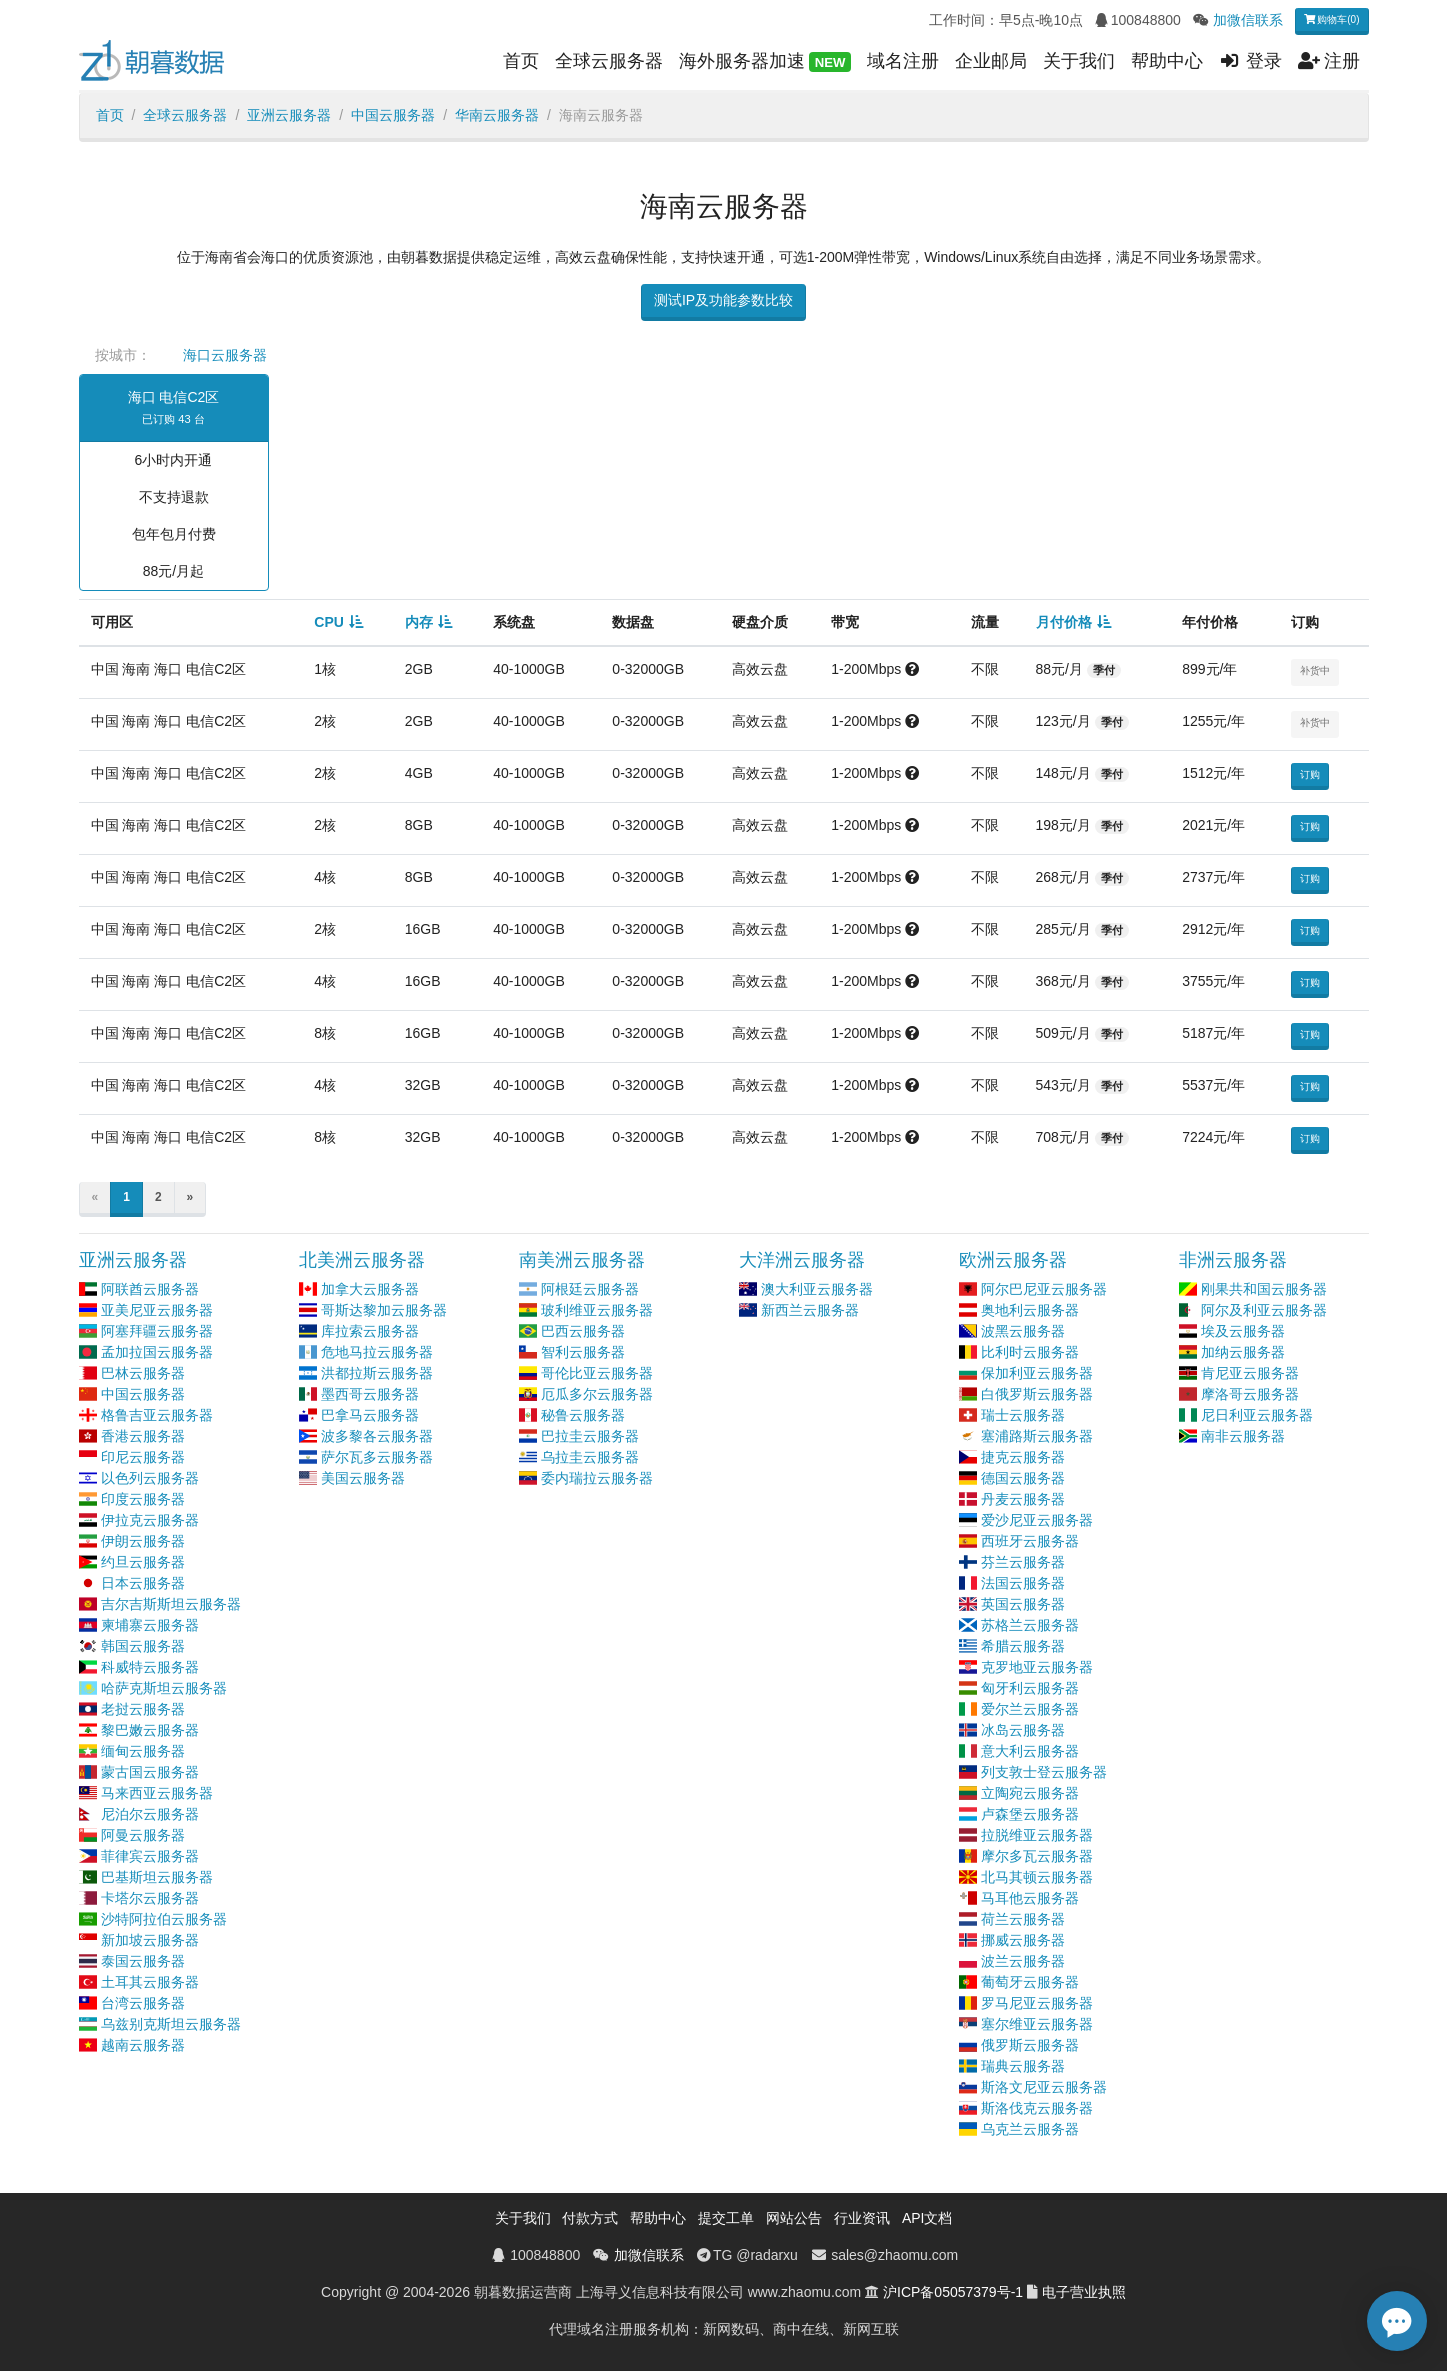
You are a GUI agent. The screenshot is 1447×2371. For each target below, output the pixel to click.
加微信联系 (1248, 20)
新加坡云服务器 (150, 1940)
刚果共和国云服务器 (1264, 1289)
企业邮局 (991, 61)
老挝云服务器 (143, 1709)
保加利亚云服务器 (1037, 1373)
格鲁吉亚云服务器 (157, 1415)
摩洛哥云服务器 (1250, 1394)
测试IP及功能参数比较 (723, 300)
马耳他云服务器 (1030, 1898)
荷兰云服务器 (1023, 1919)
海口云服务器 (225, 355)
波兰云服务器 (1023, 1961)
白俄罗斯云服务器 (1037, 1394)
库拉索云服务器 (370, 1331)
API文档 (927, 2218)
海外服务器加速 (765, 62)
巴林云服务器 (143, 1373)
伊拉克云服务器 (150, 1520)
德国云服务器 (1023, 1478)
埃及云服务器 (1243, 1331)
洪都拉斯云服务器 (377, 1373)
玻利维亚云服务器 (597, 1310)
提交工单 (726, 2218)
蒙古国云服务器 (150, 1772)
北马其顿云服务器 (1037, 1877)
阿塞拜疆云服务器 (157, 1331)
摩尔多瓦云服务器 (1037, 1856)
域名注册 (903, 61)
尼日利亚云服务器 (1257, 1415)
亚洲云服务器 (289, 115)
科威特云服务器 (150, 1667)
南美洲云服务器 (582, 1260)
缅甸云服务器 (143, 1751)
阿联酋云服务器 (150, 1289)
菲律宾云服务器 (150, 1856)
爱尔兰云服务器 (1030, 1709)
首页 (521, 61)
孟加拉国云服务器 (157, 1352)
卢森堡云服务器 (1030, 1814)
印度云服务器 (143, 1499)
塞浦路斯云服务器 (1037, 1436)
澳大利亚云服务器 (817, 1289)
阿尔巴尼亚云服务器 (1044, 1289)
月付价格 (1064, 622)
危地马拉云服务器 (377, 1352)
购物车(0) (1332, 19)
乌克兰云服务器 (1030, 2129)
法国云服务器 (1023, 1583)
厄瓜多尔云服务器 (597, 1394)
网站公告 (794, 2218)
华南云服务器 (497, 115)
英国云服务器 (1023, 1604)
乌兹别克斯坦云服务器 (171, 2024)
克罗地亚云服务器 (1037, 1667)
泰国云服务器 (143, 1961)
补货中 (1315, 670)
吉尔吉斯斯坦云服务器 (171, 1604)
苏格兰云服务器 (1030, 1625)
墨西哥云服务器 (370, 1394)
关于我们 (1079, 61)
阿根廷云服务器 (590, 1289)
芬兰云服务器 (1023, 1562)
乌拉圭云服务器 (590, 1457)
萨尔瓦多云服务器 (377, 1457)
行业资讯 (862, 2218)
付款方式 (590, 2218)
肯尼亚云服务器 (1250, 1373)
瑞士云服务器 (1023, 1415)
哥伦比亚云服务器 (597, 1373)
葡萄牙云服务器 (1030, 1982)
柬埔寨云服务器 (150, 1625)
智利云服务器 (583, 1352)
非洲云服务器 (1233, 1260)
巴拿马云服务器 (370, 1415)
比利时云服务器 (1030, 1352)
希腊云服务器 (1023, 1646)
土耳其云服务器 (150, 1982)
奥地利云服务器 (1030, 1310)
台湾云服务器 (143, 2003)
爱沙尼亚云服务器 (1037, 1520)
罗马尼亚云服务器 (1037, 2003)
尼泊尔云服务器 (150, 1814)
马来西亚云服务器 (157, 1793)
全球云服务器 (609, 61)
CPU (329, 622)
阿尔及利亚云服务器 (1264, 1310)
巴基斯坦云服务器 (157, 1877)
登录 (1250, 61)
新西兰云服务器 (810, 1310)
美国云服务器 (363, 1478)
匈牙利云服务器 (1030, 1688)
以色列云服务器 (150, 1478)
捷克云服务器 (1023, 1457)
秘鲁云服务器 (583, 1415)
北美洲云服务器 (362, 1260)
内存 (419, 622)
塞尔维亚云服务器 (1037, 2024)
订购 (1310, 774)
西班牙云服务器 (1030, 1541)
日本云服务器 (143, 1583)
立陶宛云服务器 (1030, 1793)
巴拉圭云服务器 (590, 1436)
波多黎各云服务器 (377, 1436)
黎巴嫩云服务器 (150, 1730)
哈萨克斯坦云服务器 (164, 1688)
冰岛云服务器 (1023, 1730)
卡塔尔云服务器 (150, 1898)
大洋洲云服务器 (802, 1260)
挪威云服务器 (1023, 1940)
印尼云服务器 (143, 1457)
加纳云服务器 (1243, 1352)
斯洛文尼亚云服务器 (1044, 2087)
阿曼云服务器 (143, 1835)
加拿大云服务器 (370, 1289)
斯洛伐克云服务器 (1037, 2108)
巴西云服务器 (583, 1331)
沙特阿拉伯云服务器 (164, 1919)
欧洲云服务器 (1013, 1260)
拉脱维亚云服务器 (1037, 1835)
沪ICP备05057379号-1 (953, 2292)
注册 (1329, 61)
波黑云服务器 (1023, 1331)
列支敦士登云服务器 (1044, 1772)
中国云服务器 (393, 115)
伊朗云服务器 (143, 1541)
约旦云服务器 (143, 1562)
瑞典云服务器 (1023, 2066)
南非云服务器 (1243, 1436)
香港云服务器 (143, 1436)
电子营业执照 (1084, 2292)
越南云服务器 (143, 2045)
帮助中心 (1167, 61)
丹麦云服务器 (1023, 1499)
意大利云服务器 (1030, 1751)
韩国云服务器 (143, 1646)
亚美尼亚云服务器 (157, 1310)
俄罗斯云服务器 (1030, 2045)
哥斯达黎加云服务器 (384, 1310)
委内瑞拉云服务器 (597, 1478)
